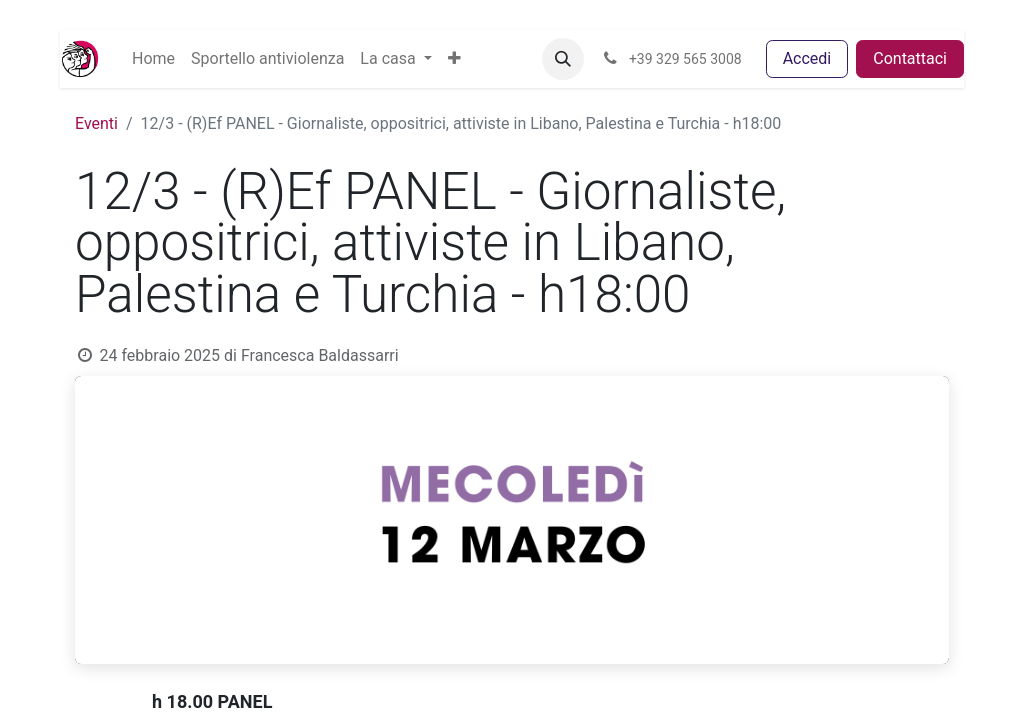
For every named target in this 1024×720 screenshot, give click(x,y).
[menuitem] (153, 59)
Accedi (807, 58)
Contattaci (910, 58)
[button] (454, 59)
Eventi (96, 123)
